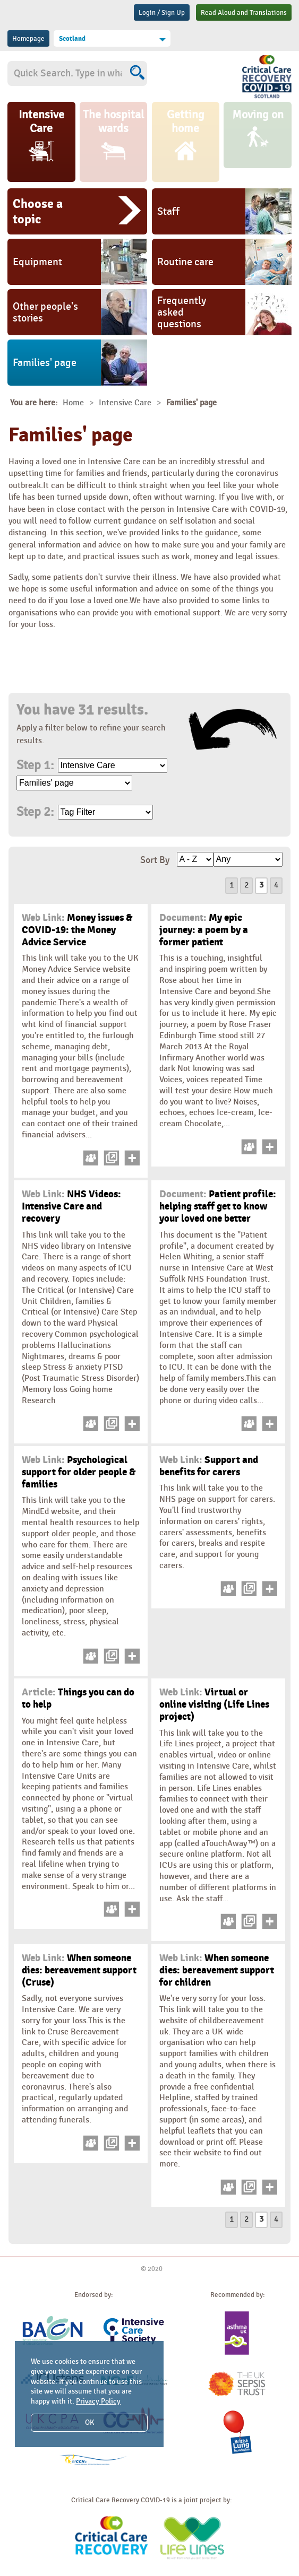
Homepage (28, 38)
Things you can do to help (78, 1698)
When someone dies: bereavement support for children (216, 1970)
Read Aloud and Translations (244, 12)
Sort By (154, 860)
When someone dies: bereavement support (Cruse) (79, 1970)
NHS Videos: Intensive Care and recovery (71, 1206)
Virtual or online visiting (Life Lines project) (214, 1704)
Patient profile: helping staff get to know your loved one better (217, 1206)
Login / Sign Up (162, 12)
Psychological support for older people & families (78, 1472)
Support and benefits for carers (208, 1466)
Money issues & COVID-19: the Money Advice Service (77, 929)
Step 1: (35, 765)
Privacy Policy (98, 2401)
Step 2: (35, 812)
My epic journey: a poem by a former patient (203, 929)
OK (89, 2422)
